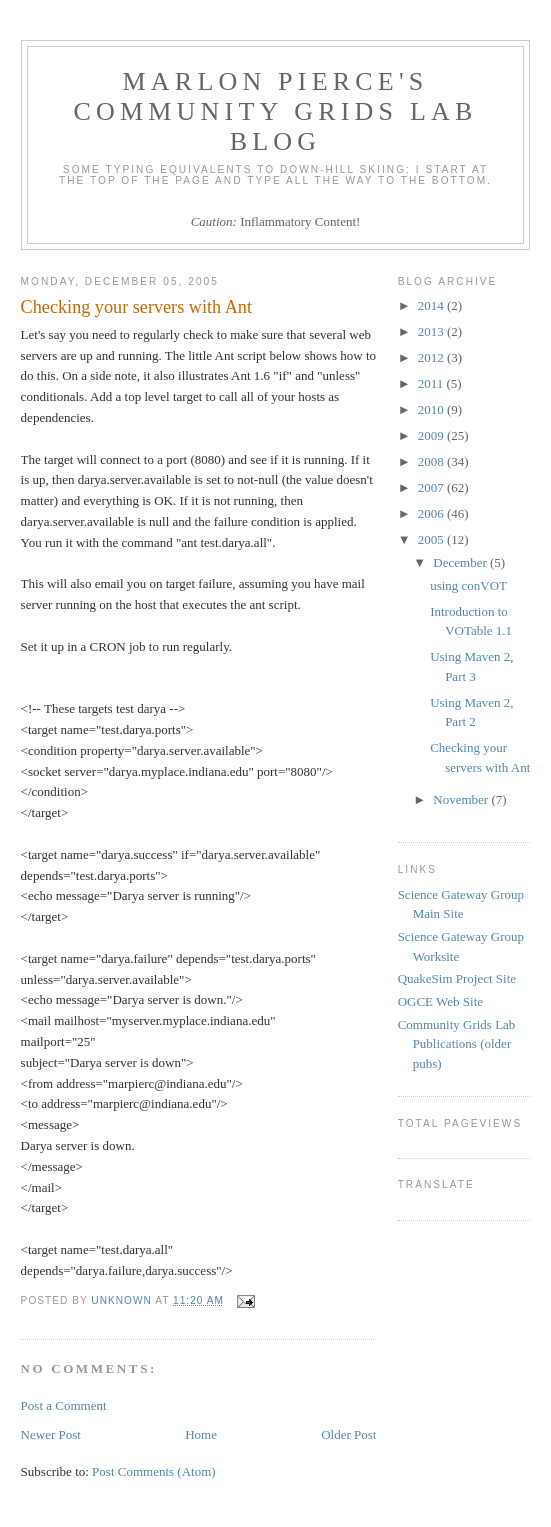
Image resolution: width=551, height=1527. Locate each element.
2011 (432, 383)
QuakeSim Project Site (457, 978)
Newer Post (51, 1434)
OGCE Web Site (440, 1001)
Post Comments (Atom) (154, 1471)
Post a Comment (64, 1405)
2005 (432, 539)
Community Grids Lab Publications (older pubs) (457, 1044)
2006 (432, 513)
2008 (432, 461)
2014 (432, 305)
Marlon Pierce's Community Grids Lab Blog (275, 111)
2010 (432, 409)
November (462, 799)
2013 (432, 331)
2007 (432, 487)
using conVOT (468, 585)
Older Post (348, 1434)
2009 (432, 435)
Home (201, 1434)
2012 (432, 357)
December (461, 562)
